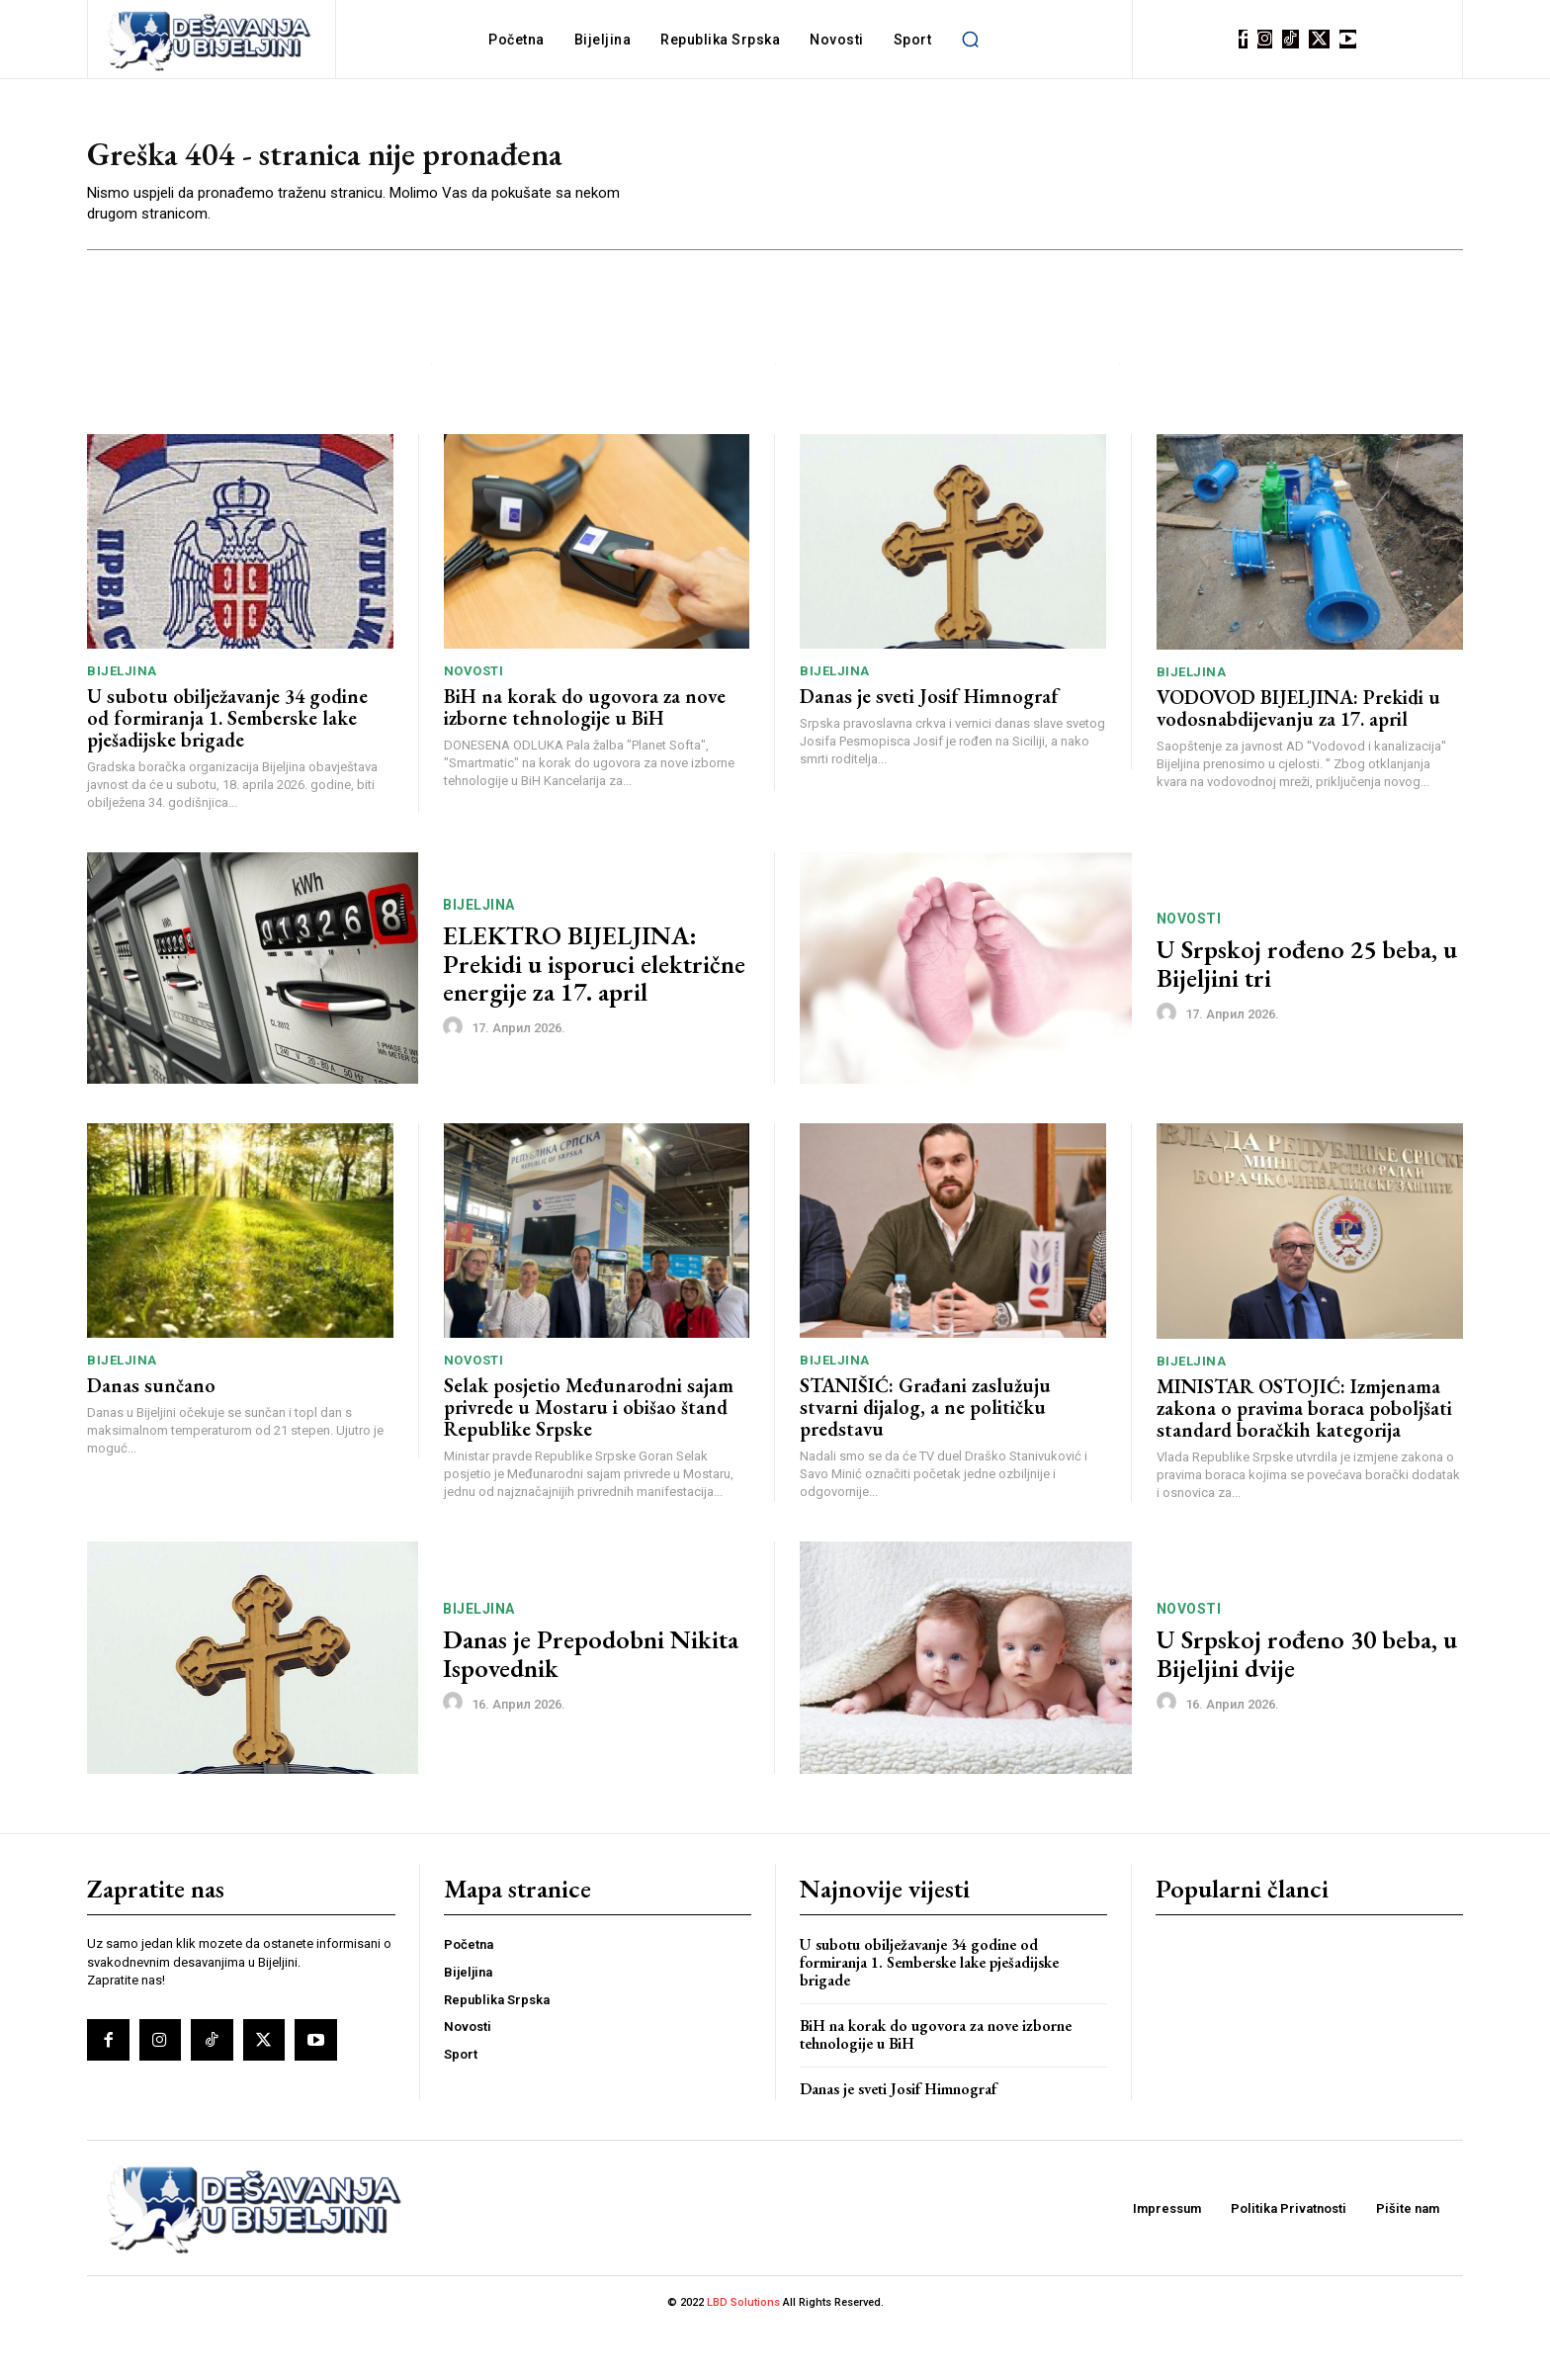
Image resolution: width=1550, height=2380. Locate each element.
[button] (970, 39)
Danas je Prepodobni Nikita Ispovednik (590, 1705)
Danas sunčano (151, 1437)
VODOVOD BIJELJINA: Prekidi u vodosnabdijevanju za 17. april (1298, 758)
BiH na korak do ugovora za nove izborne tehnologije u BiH (585, 758)
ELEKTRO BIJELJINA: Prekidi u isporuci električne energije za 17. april (594, 1015)
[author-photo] (456, 1078)
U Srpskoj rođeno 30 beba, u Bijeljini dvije (1307, 1705)
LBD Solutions (745, 2353)
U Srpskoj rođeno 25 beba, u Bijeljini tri (1307, 1015)
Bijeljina (122, 722)
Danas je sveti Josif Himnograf (929, 747)
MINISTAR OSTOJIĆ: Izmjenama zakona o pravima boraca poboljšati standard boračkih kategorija (1304, 1458)
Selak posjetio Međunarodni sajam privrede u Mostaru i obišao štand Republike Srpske (588, 1458)
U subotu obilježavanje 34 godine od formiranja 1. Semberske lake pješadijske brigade (227, 769)
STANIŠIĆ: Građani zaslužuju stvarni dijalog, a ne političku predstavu (925, 1458)
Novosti (474, 722)
